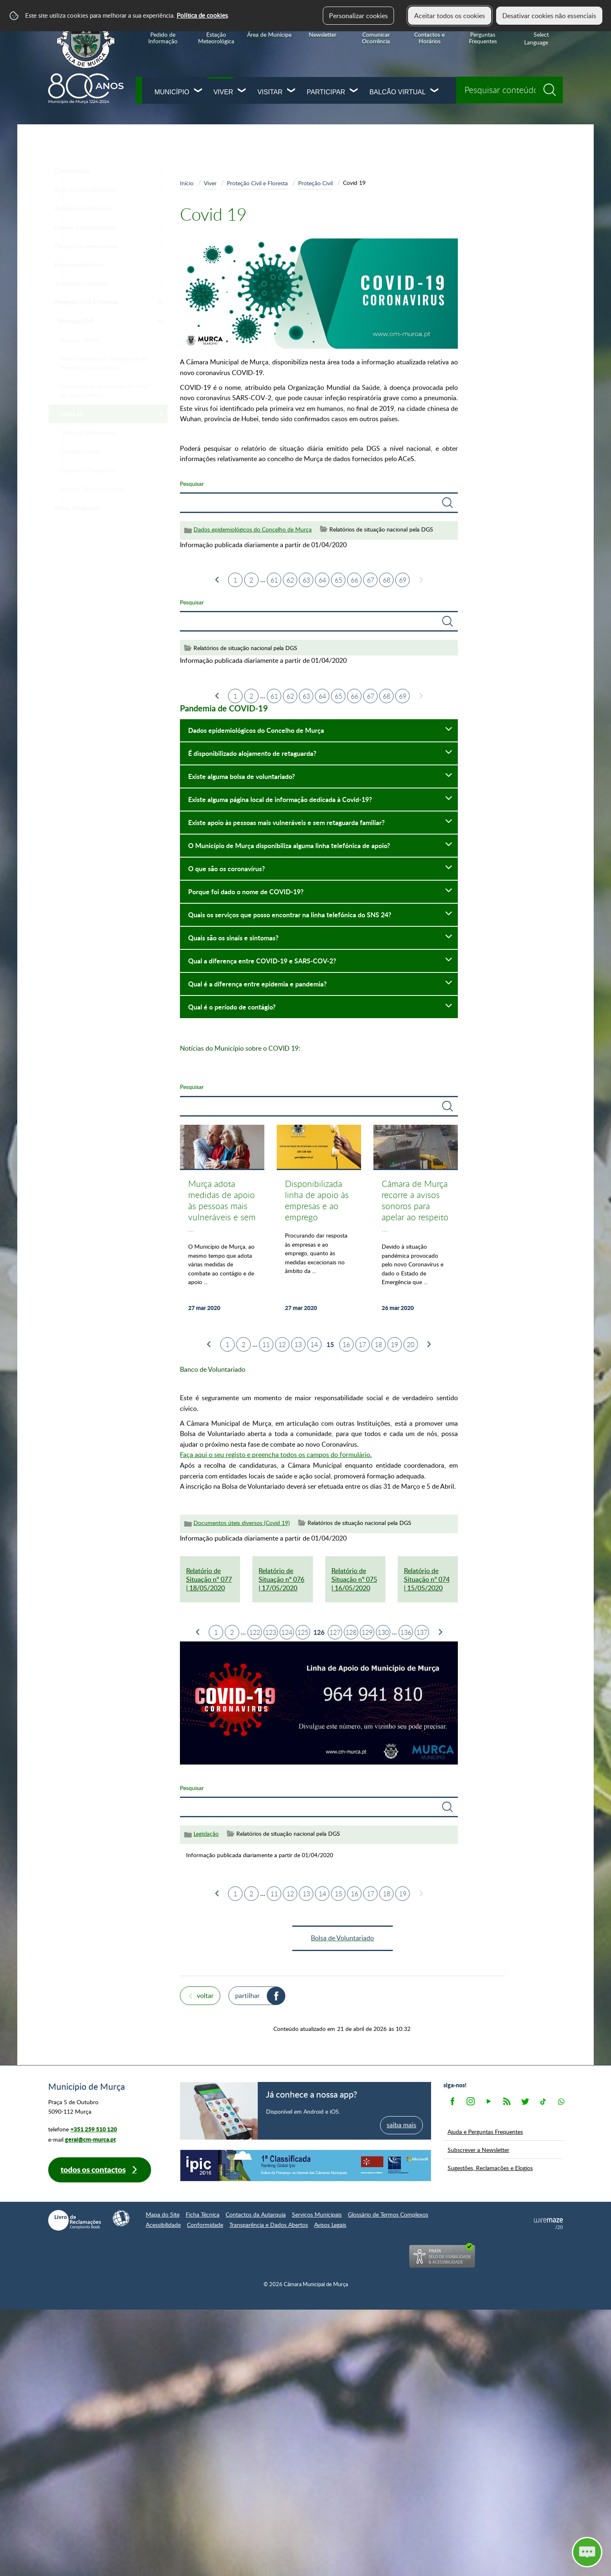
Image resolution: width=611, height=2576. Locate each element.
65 (338, 580)
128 (351, 1632)
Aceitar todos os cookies (449, 15)
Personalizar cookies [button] (358, 15)
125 (302, 1632)
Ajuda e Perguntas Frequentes (485, 2131)
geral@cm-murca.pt (90, 2139)
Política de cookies (202, 15)
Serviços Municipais (317, 2214)
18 (378, 1344)
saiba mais (401, 2124)
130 (383, 1632)
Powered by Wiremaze (548, 2223)
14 (314, 1344)
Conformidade (205, 2225)
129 (367, 1632)
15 (338, 1893)
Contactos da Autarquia (256, 2214)
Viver (223, 92)
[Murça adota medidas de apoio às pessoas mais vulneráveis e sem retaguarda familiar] (222, 1223)
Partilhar (247, 1995)
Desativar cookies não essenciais (549, 15)
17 (362, 1344)
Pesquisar (192, 483)
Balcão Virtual (397, 92)
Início (187, 183)
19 (394, 1344)
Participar (326, 92)
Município (171, 92)
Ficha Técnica (202, 2214)
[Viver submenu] (242, 91)
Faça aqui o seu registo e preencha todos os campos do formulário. (276, 1454)
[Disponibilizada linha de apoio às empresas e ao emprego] (319, 1223)
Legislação (206, 1833)
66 (354, 580)
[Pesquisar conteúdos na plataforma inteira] (552, 87)
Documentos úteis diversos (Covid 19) (242, 1523)
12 (282, 1344)
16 (346, 1344)
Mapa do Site (163, 2214)
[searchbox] (509, 90)
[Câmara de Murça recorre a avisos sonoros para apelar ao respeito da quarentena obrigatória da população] (415, 1223)
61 (274, 580)
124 (286, 1632)
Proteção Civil (315, 183)
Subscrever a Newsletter (478, 2149)
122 (254, 1632)
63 (306, 580)
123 (270, 1632)
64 (322, 580)
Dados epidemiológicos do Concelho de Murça (253, 529)
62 (290, 580)
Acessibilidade (163, 2225)
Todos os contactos (93, 2169)
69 (402, 580)
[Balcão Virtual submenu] (435, 91)
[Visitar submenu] (291, 91)
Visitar (269, 92)
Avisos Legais (330, 2225)
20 (410, 1344)
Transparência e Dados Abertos (268, 2225)
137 (421, 1632)
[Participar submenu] (354, 91)
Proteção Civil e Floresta (257, 183)
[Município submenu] (198, 91)
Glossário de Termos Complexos (388, 2214)
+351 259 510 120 (93, 2129)
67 (370, 580)
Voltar (205, 1995)
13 (298, 1344)
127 (334, 1632)
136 (405, 1632)
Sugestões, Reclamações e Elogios (490, 2167)
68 (386, 580)
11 (266, 1344)
